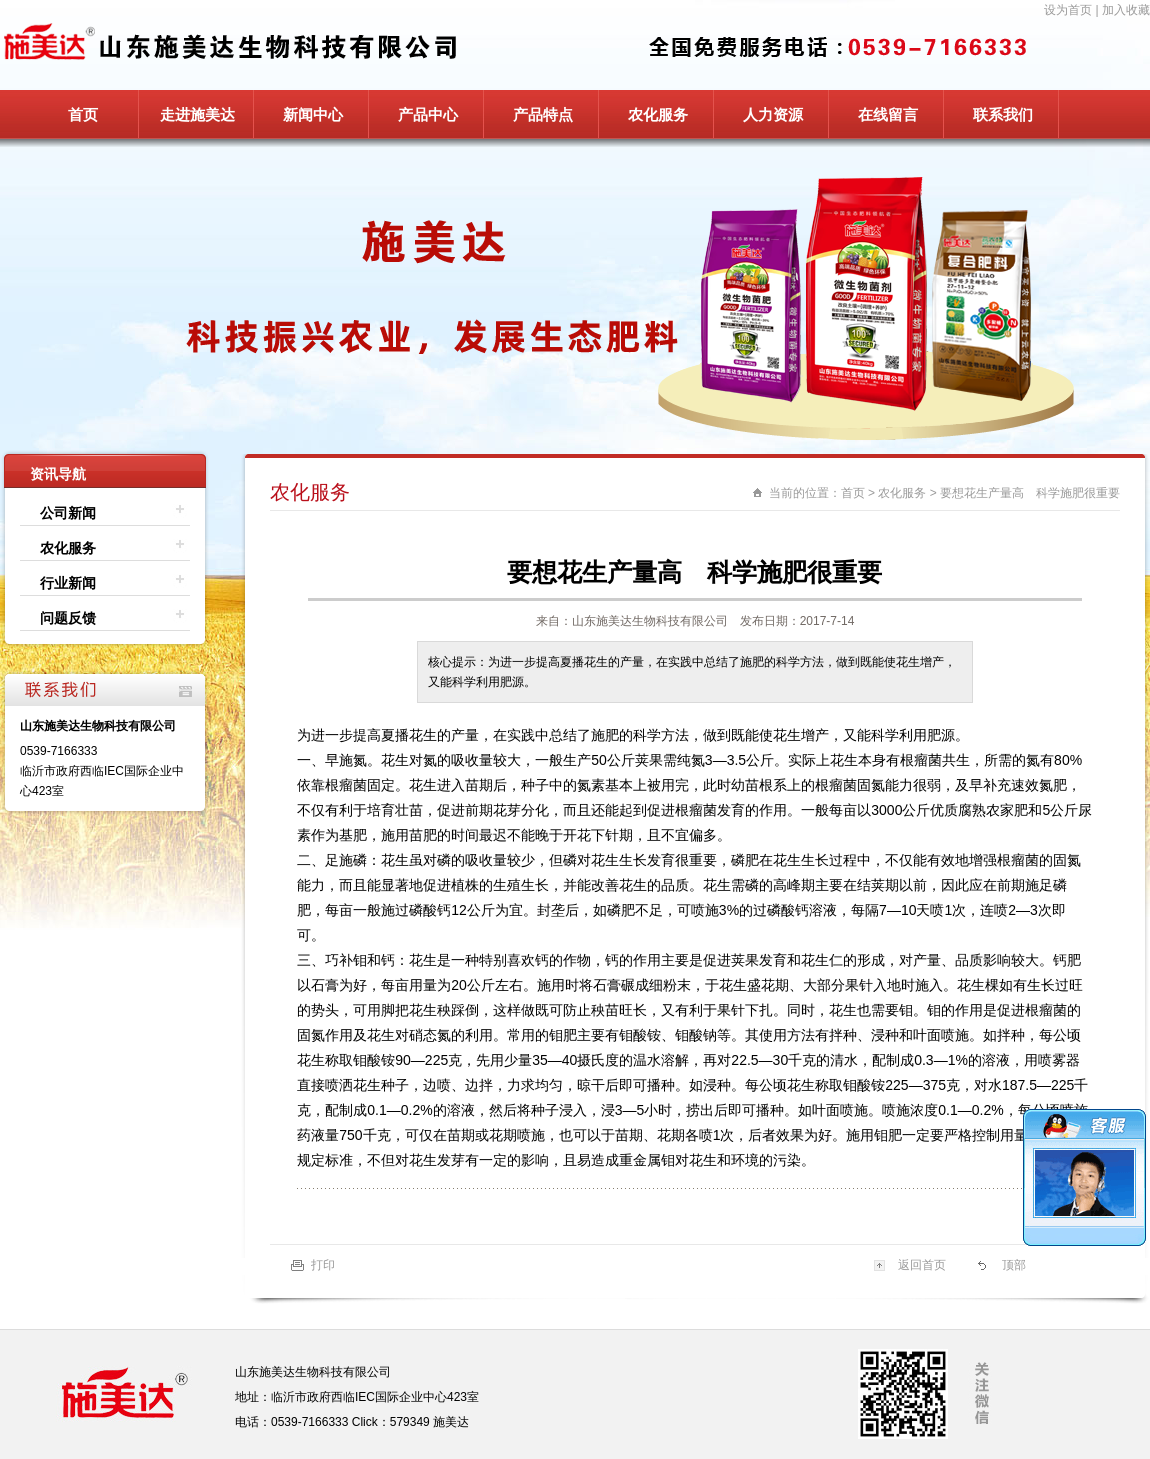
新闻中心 (313, 114)
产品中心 (428, 114)
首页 (83, 114)
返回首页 (922, 1265)
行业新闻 (68, 583)
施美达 (451, 1422)
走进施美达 (197, 114)
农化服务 (658, 114)
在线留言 (888, 114)
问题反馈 (68, 618)
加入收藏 (1126, 10)
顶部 (1014, 1265)
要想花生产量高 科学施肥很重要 (1030, 493)
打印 (323, 1265)
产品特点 (543, 114)
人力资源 (773, 114)
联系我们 (1003, 114)
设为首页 (1068, 10)
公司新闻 (68, 513)
